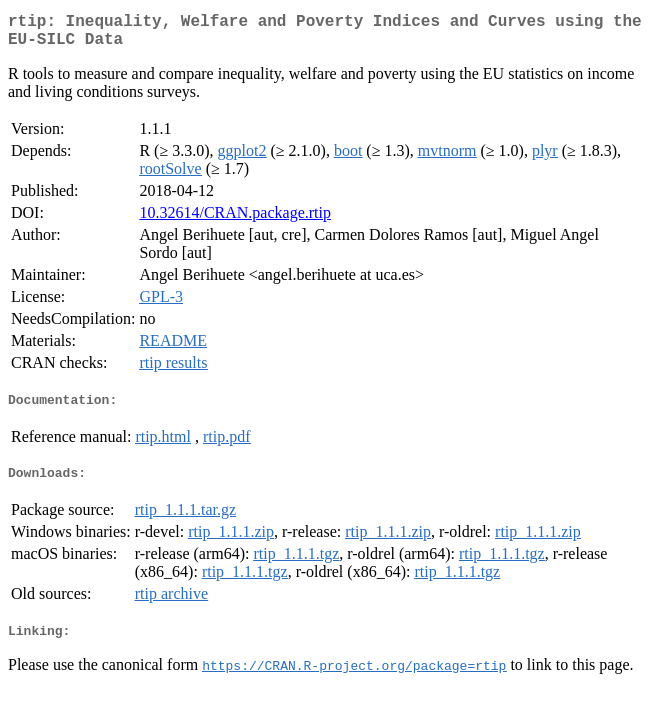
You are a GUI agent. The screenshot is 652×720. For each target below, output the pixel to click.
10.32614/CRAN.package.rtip (235, 220)
